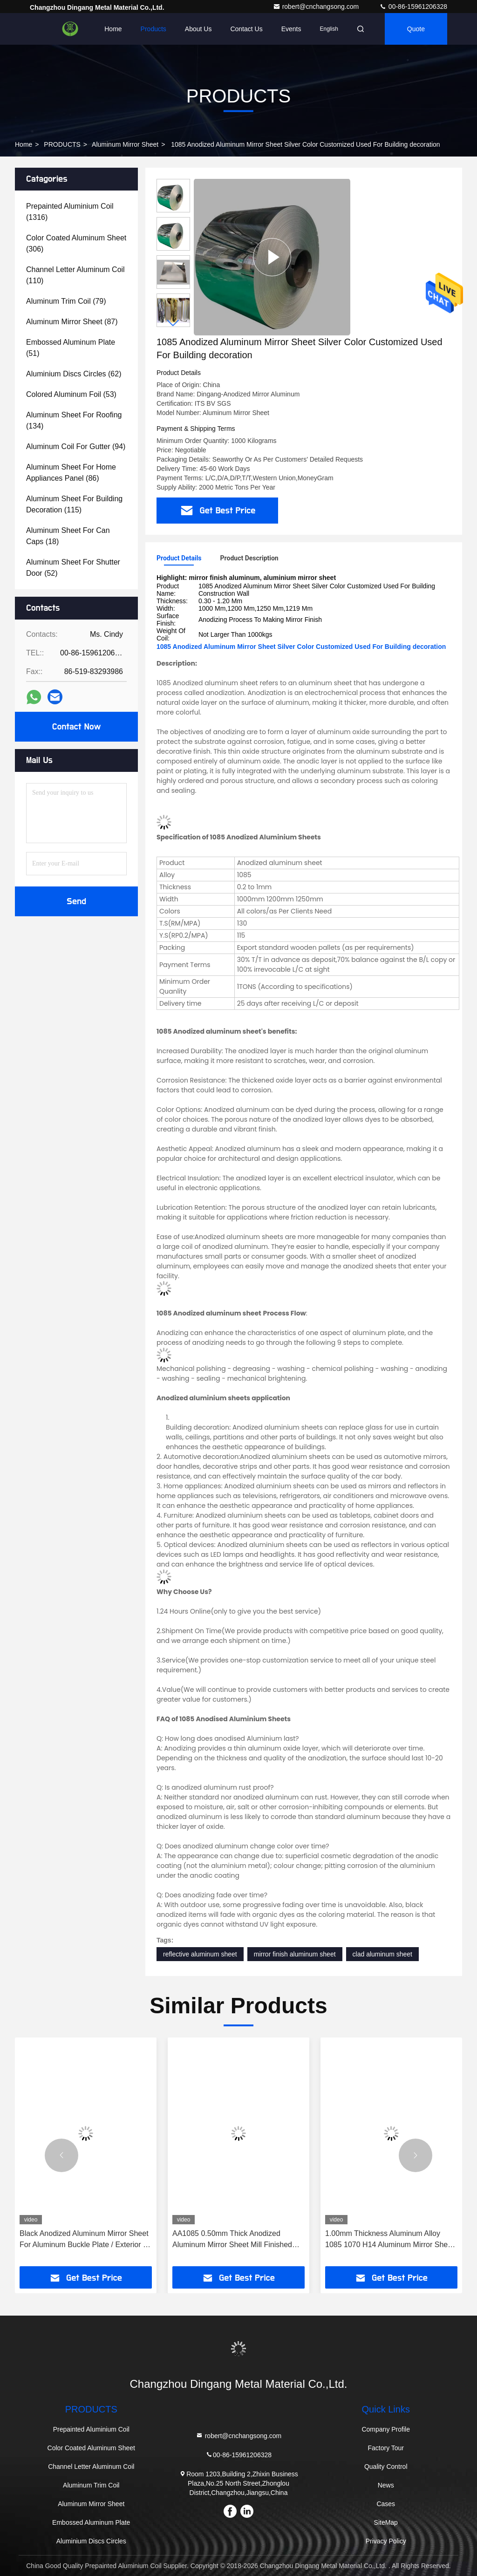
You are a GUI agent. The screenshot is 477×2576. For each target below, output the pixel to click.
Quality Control (386, 2466)
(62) (73, 374)
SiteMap (386, 2522)
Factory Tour (386, 2448)
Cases (385, 2504)
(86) (71, 472)
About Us (198, 29)
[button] (173, 323)
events (291, 29)
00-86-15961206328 (413, 6)
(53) (71, 394)
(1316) (70, 211)
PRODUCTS (62, 144)
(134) (74, 420)
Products (153, 29)
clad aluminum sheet (382, 1954)
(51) (70, 347)
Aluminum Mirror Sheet (125, 144)
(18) (68, 535)
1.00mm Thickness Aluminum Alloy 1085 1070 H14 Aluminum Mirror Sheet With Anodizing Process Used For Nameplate (389, 2239)
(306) (76, 243)
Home (113, 29)
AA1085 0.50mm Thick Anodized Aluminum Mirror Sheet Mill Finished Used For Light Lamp (232, 2239)
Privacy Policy (386, 2541)
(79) (66, 301)
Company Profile (385, 2429)
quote (416, 29)
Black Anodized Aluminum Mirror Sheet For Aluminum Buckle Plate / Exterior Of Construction (85, 2239)
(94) (75, 446)
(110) (75, 275)
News (386, 2485)
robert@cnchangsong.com (317, 6)
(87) (72, 322)
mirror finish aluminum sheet (295, 1954)
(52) (73, 567)
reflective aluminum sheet (200, 1954)
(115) (74, 504)
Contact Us (246, 29)
